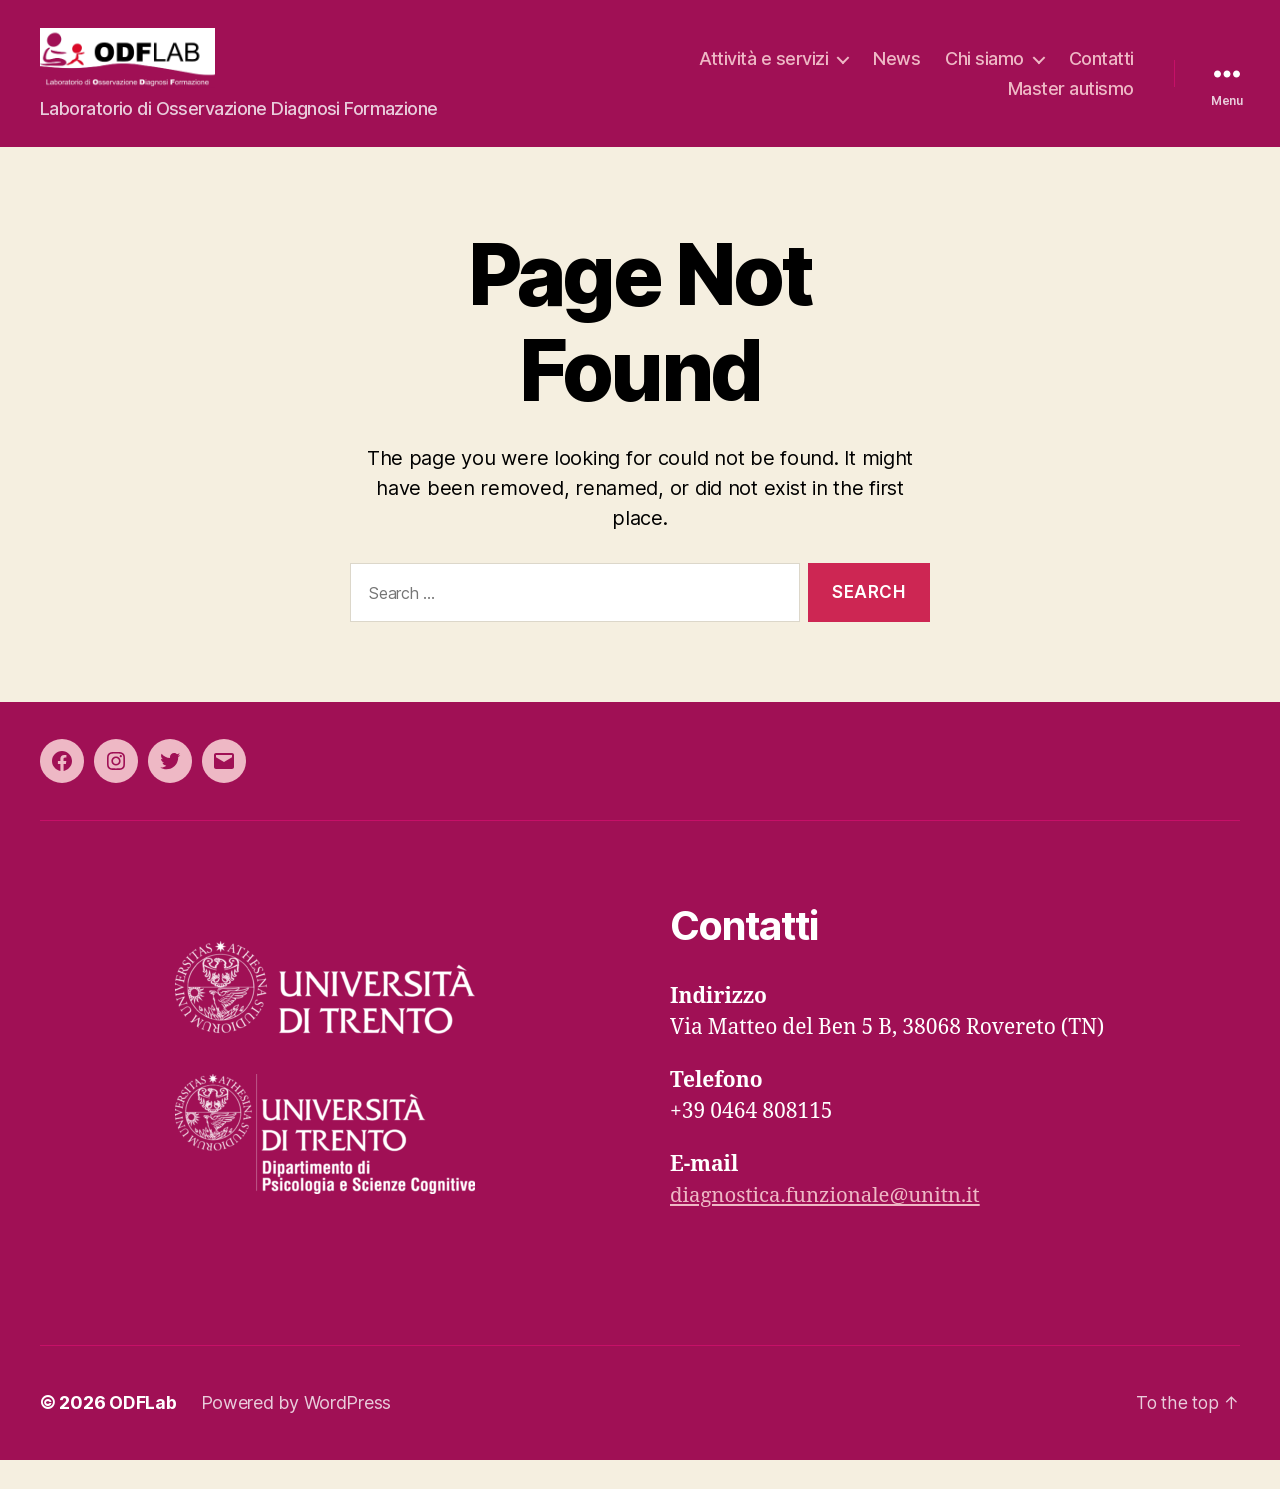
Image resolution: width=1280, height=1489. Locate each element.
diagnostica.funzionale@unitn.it (830, 1225)
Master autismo (1071, 103)
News (896, 73)
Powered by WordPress (296, 1432)
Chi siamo (984, 73)
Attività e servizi (763, 73)
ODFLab (142, 1432)
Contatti (1101, 73)
